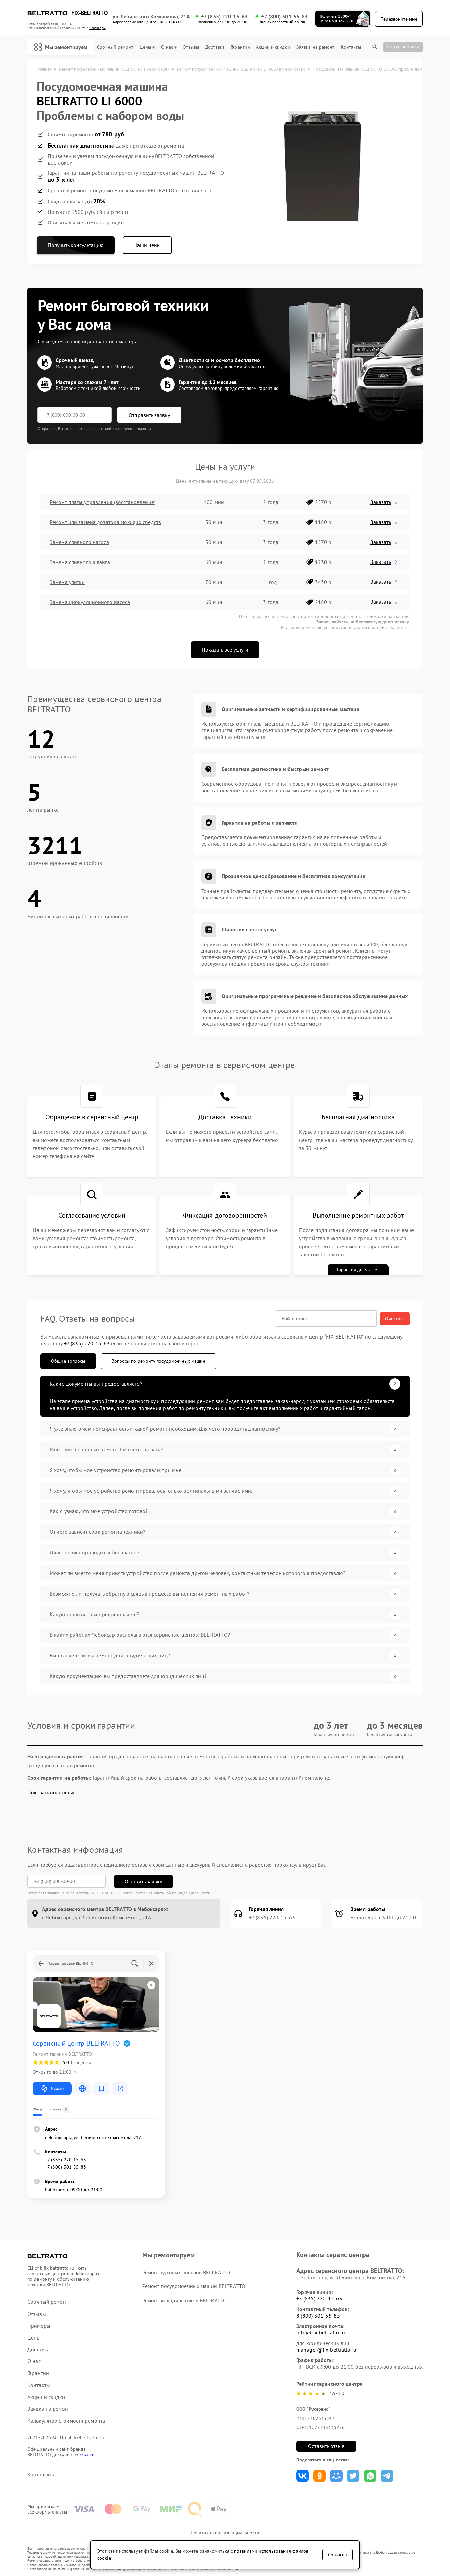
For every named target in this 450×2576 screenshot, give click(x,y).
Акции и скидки (273, 47)
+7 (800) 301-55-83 (284, 16)
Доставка (215, 47)
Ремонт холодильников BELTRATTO (184, 2300)
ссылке (87, 2455)
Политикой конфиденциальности (180, 1892)
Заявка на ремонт (315, 47)
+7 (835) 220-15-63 (224, 16)
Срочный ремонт (115, 47)
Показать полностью (51, 1792)
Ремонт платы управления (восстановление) (102, 502)
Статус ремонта (403, 47)
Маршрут (52, 2088)
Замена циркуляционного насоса (90, 602)
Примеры (38, 2326)
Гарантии (240, 47)
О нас (169, 47)
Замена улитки (67, 582)
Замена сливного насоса (79, 542)
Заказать (384, 502)
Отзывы (191, 47)
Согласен (337, 2555)
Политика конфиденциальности (225, 2533)
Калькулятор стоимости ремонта (66, 2421)
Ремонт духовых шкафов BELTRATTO (186, 2272)
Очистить (395, 1319)
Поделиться (302, 2476)
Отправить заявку (149, 414)
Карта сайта (41, 2474)
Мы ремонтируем (61, 47)
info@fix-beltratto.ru (320, 2332)
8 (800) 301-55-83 (318, 2315)
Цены (147, 47)
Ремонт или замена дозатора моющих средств (105, 522)
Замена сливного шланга (80, 562)
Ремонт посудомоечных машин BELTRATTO (194, 2286)
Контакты (351, 47)
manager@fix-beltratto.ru (326, 2349)
